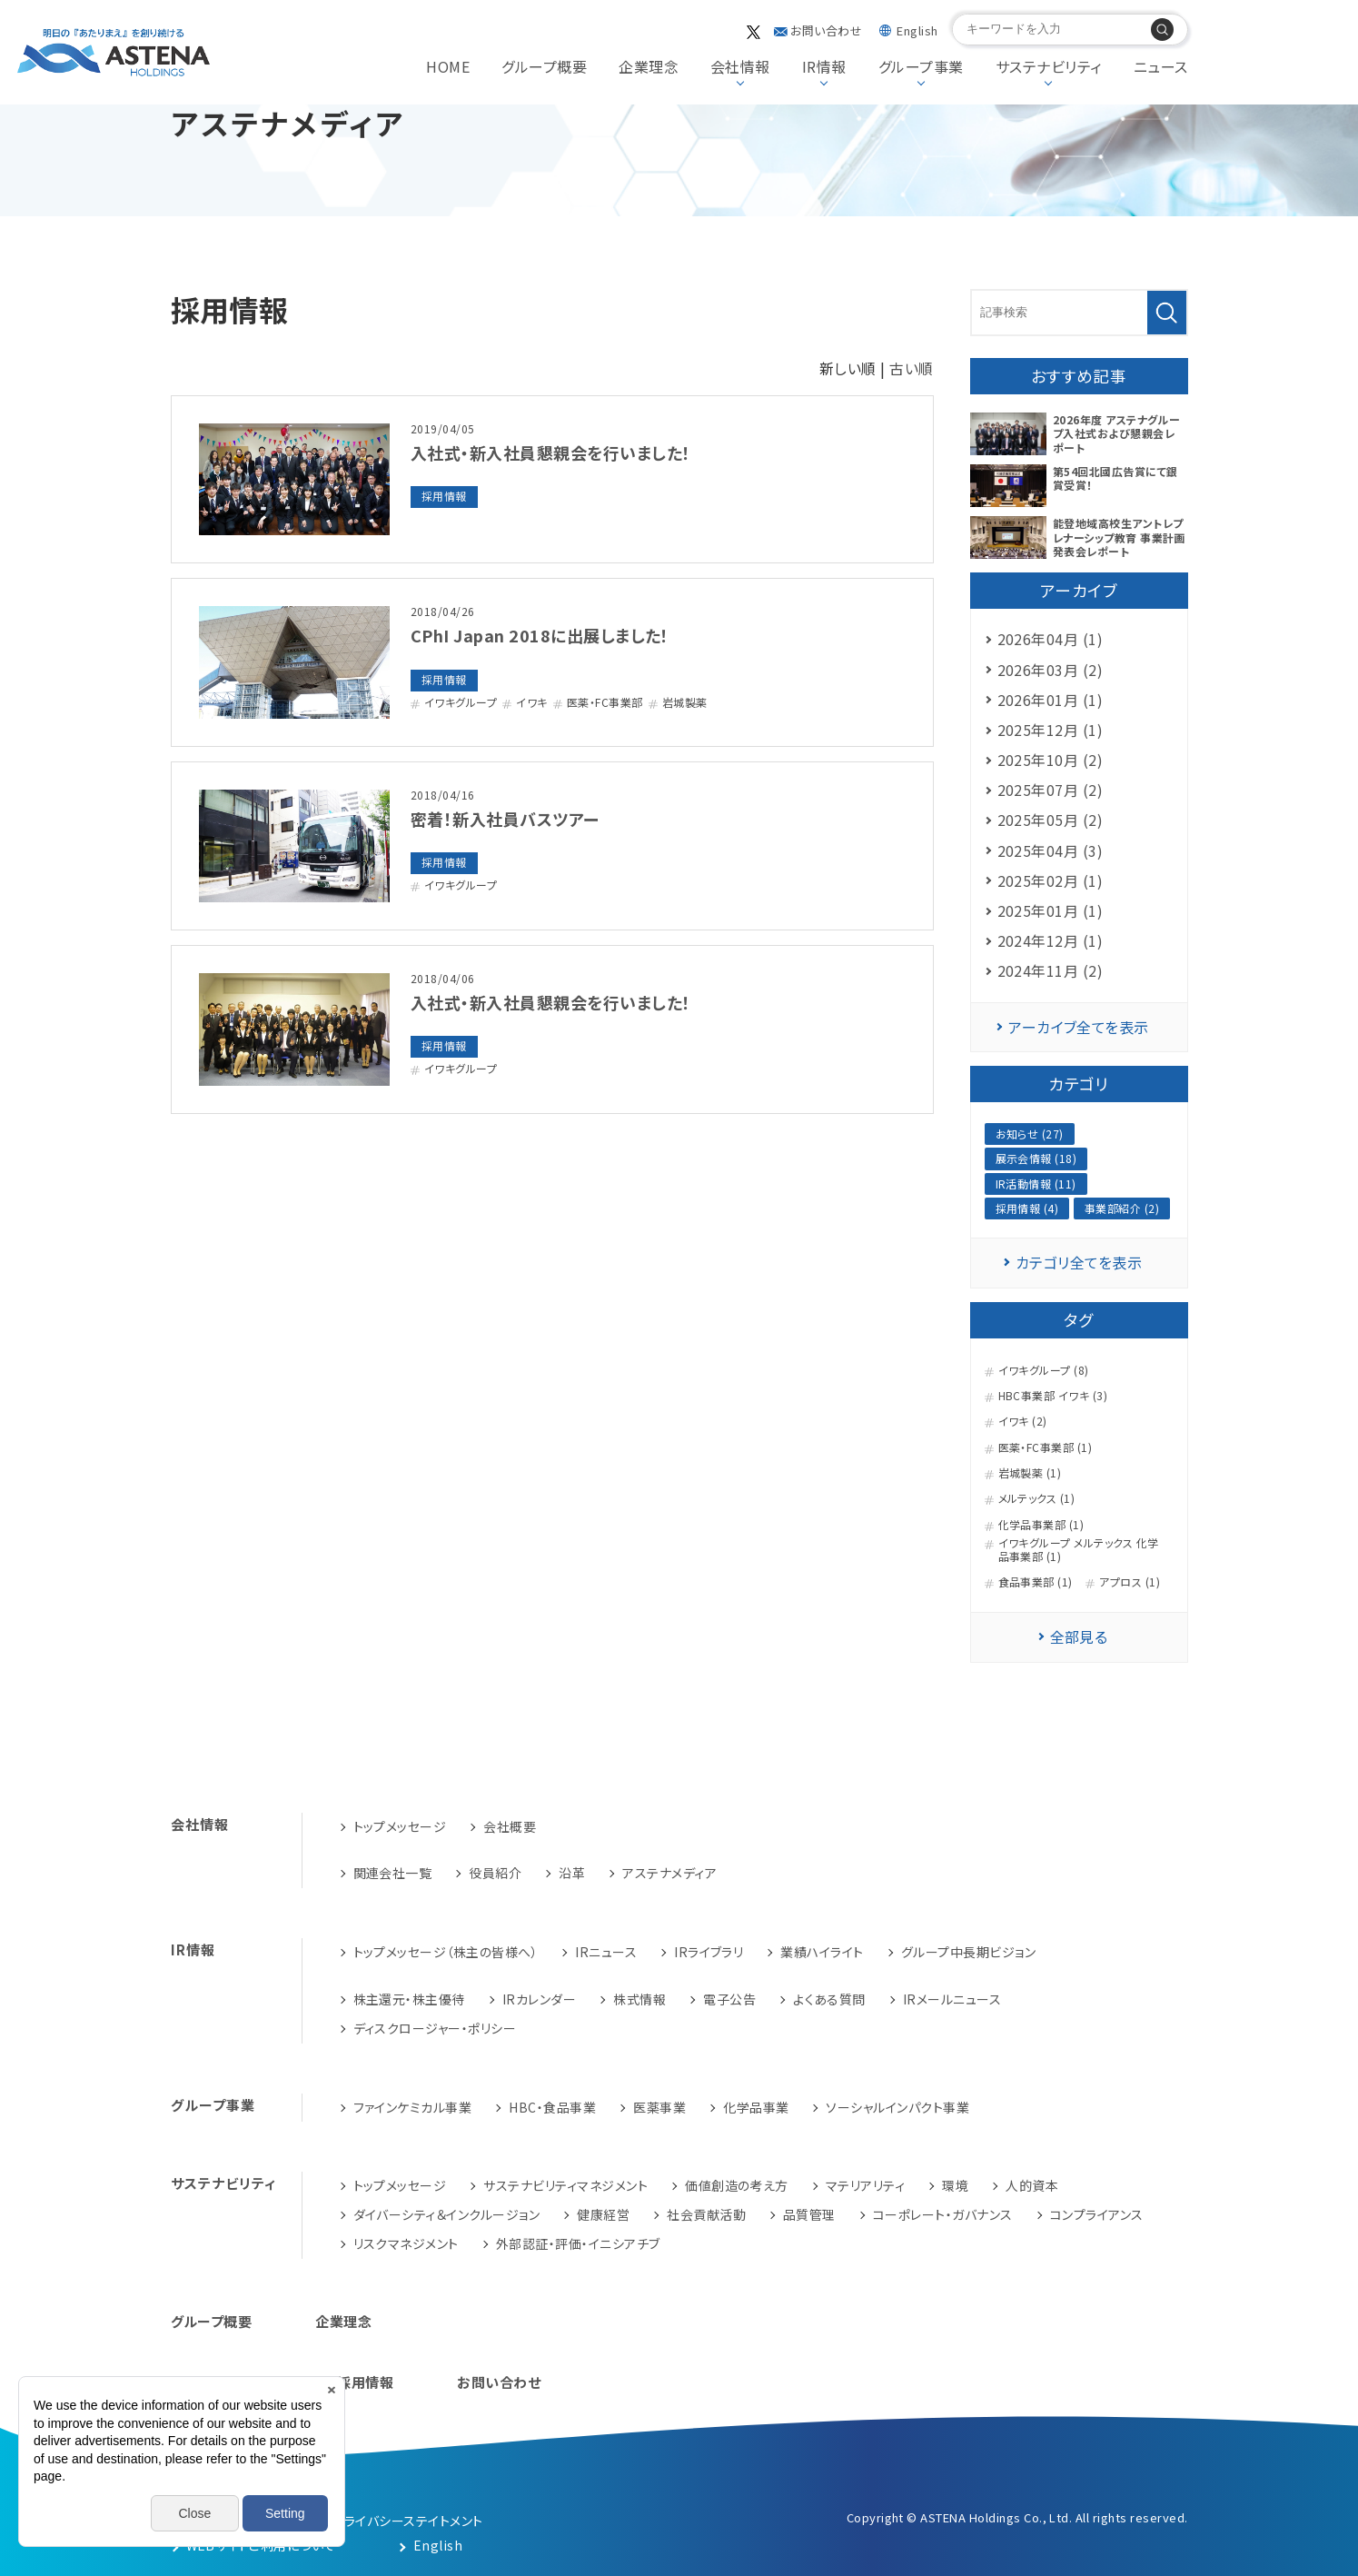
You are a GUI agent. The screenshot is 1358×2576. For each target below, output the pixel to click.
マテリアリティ (865, 2185)
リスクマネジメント (406, 2243)
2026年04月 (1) (1050, 639)
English (917, 30)
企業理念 (649, 66)
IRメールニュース (952, 1999)
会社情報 (200, 1824)
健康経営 (603, 2214)
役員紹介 (495, 1873)
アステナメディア (669, 1873)
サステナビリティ (223, 2183)
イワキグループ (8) (1043, 1370)
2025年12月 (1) (1050, 730)
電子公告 (729, 1999)
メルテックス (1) (1036, 1498)
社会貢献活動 (706, 2214)
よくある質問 (829, 1999)
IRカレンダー (539, 1999)
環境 (955, 2185)
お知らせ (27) (1030, 1133)
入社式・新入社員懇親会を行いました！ (551, 452)
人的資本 (1032, 2185)
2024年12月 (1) (1050, 940)
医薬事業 (659, 2107)
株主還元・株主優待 (409, 1999)
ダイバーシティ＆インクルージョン (446, 2214)
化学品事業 (755, 2107)
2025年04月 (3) (1050, 850)
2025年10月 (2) (1050, 760)
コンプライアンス (1097, 2214)
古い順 (911, 368)
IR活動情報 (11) (1036, 1183)
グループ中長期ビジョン (968, 1952)
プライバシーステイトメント (407, 2520)
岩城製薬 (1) (1030, 1473)
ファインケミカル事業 (412, 2107)
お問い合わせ (826, 30)
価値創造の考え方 (736, 2185)
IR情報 (193, 1949)
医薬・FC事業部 (605, 702)
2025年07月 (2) (1050, 790)
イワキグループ (460, 702)
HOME (448, 66)
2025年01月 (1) (1050, 910)
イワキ (531, 702)
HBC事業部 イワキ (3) (1053, 1395)
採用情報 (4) (1027, 1208)
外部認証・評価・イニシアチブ (578, 2243)
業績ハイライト (821, 1952)
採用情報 (444, 495)
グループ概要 (544, 66)
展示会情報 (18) (1036, 1158)
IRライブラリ (708, 1952)
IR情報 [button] (824, 66)
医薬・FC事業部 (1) (1045, 1447)
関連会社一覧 (392, 1873)
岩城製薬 (685, 702)
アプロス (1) (1129, 1582)
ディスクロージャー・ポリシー (435, 2028)
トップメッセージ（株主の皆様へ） (446, 1952)
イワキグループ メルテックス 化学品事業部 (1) (1078, 1550)
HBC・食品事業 (552, 2107)
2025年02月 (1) (1050, 880)
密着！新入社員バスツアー (505, 818)
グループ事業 (213, 2104)
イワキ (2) (1022, 1421)
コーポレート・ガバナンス (943, 2214)
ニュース (1161, 66)
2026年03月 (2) (1050, 670)
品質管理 (809, 2214)
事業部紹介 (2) (1122, 1208)
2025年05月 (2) (1050, 819)
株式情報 (639, 1999)
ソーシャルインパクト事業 (897, 2107)
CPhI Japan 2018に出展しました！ (540, 635)
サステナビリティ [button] (1049, 66)
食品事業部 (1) (1035, 1582)
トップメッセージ (400, 1826)
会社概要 (509, 1826)
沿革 (572, 1873)
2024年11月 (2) (1050, 970)
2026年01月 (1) (1050, 700)
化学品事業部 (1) (1041, 1524)
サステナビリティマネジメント (565, 2185)
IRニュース (606, 1952)
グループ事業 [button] (921, 66)
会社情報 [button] (740, 66)
